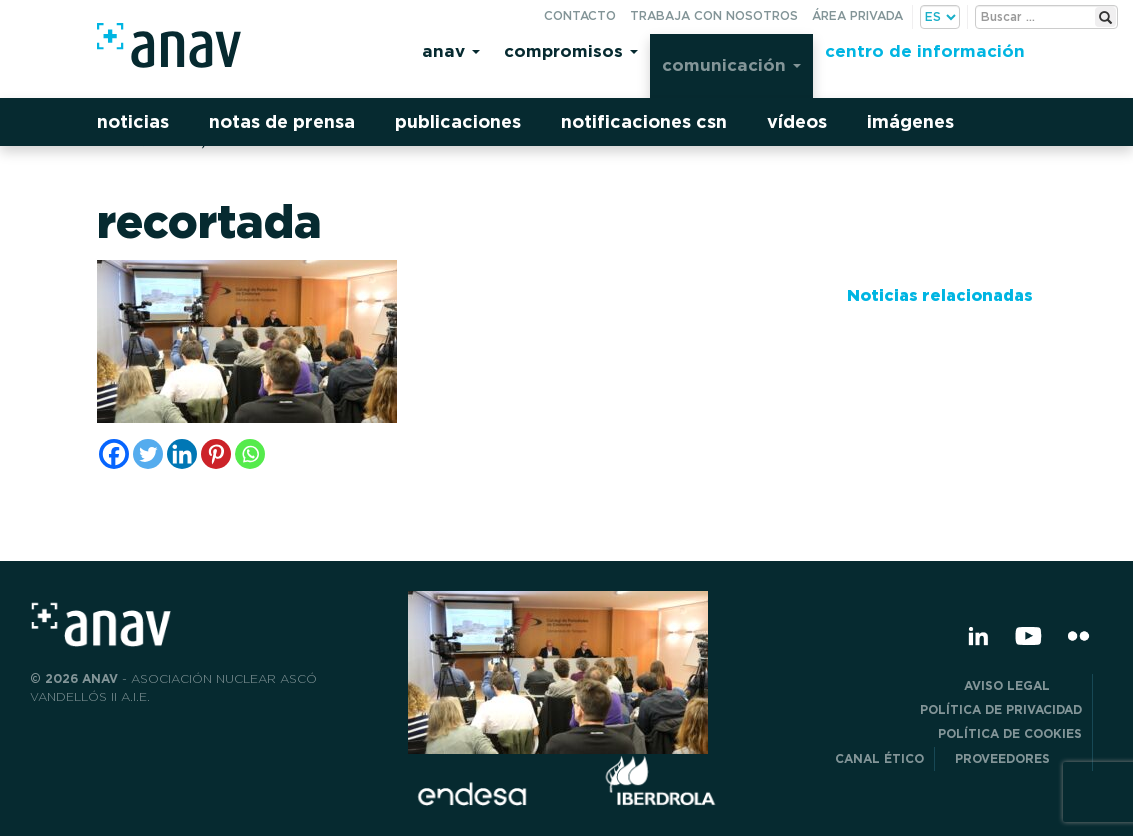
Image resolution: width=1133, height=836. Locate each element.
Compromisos (571, 50)
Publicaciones (458, 121)
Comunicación (731, 64)
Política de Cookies (1010, 733)
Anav (451, 50)
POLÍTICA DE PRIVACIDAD (1001, 709)
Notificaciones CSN (644, 121)
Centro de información (925, 50)
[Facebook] (114, 454)
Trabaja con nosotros (714, 15)
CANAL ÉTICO (879, 758)
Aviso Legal (1023, 685)
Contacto (580, 15)
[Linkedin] (182, 454)
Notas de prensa (282, 121)
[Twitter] (148, 454)
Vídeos (797, 121)
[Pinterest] (216, 454)
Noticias (133, 121)
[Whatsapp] (250, 454)
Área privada (857, 15)
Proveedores (1018, 758)
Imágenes (910, 121)
